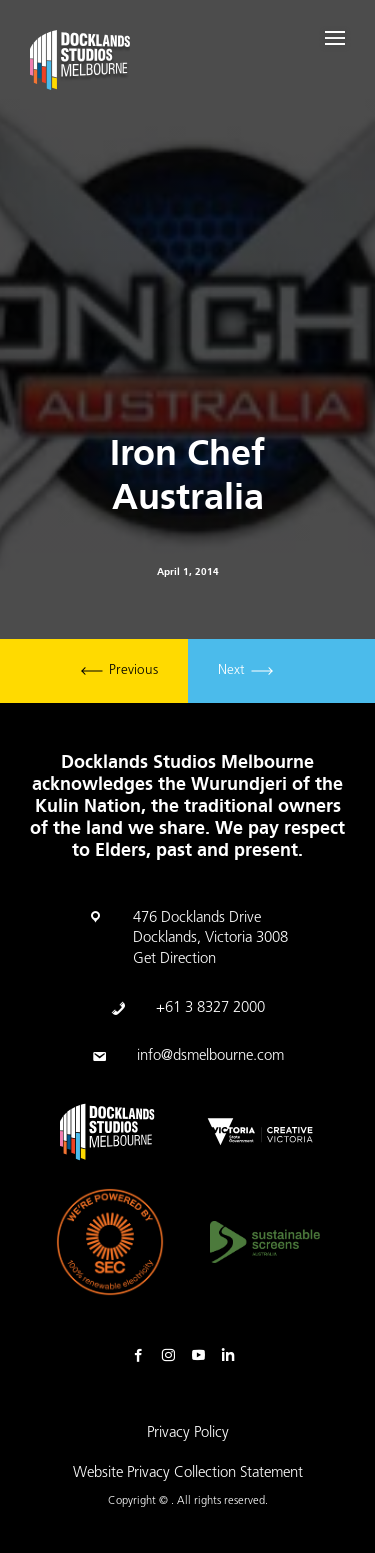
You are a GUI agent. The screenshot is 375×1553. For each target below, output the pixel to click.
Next (245, 671)
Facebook (143, 1356)
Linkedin (233, 1356)
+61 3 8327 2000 (210, 1008)
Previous (119, 671)
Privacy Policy (188, 1433)
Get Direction (174, 959)
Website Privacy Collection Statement (188, 1473)
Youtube (203, 1356)
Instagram (173, 1356)
